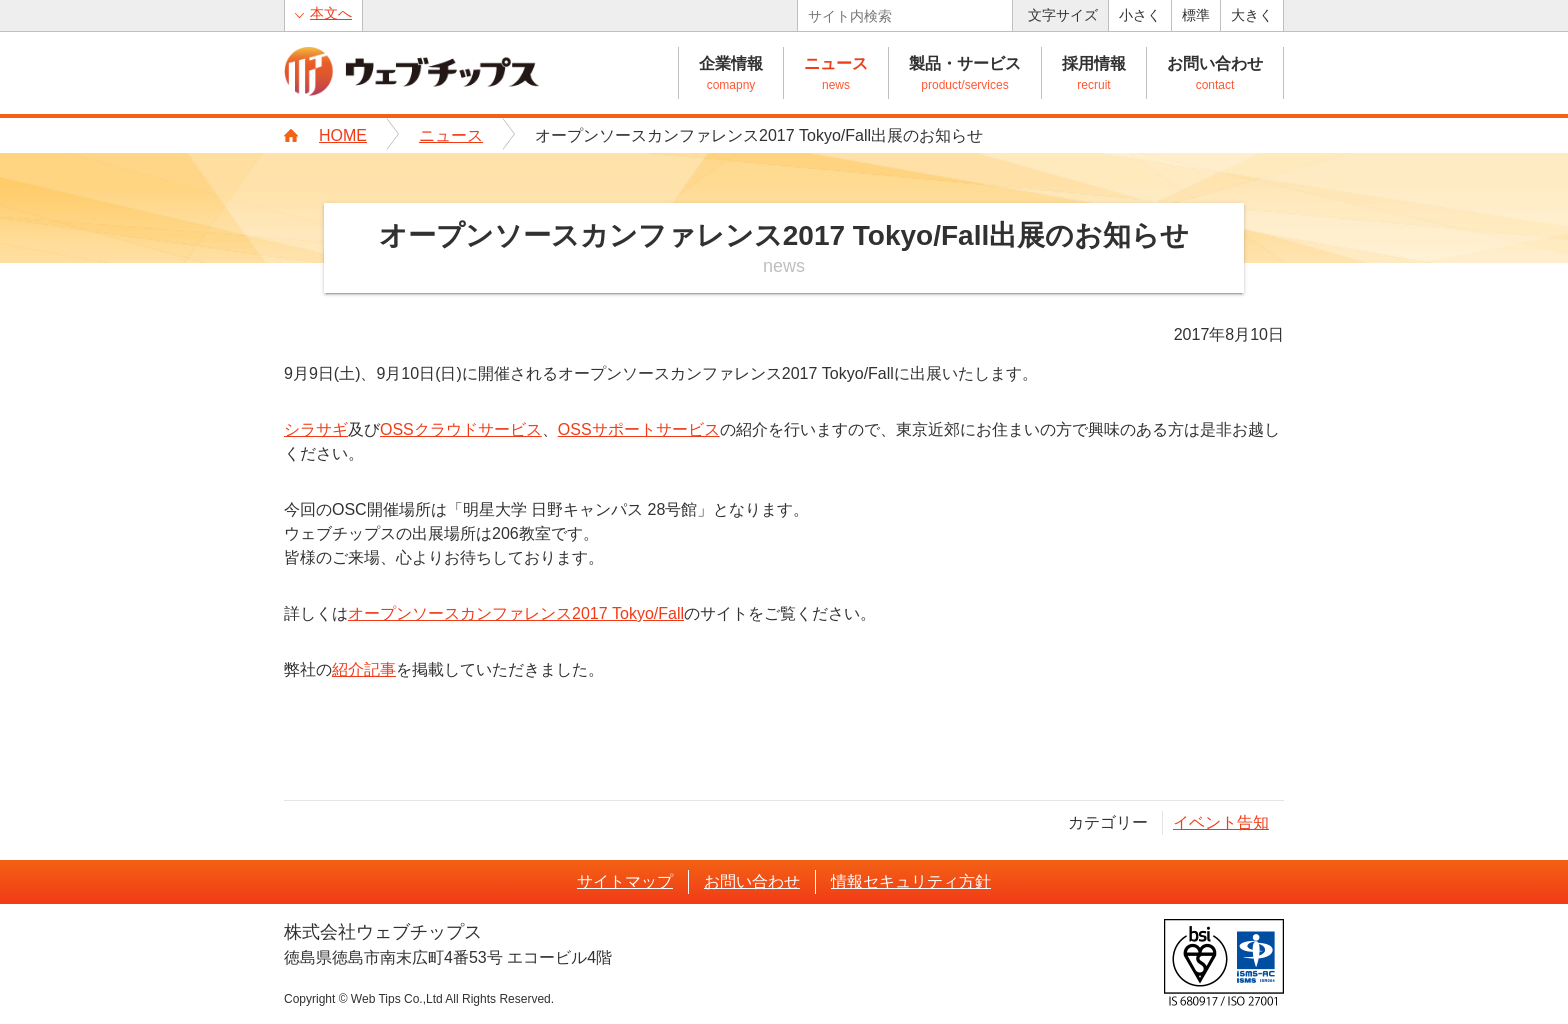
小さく (1140, 15)
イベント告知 (1221, 822)
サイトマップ (625, 881)
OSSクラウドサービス (461, 429)
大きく (1252, 15)
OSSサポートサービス (639, 429)
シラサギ (316, 429)
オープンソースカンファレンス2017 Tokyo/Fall (516, 613)
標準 (1196, 15)
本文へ (331, 13)
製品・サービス (965, 63)
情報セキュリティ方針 (911, 881)
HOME (343, 135)
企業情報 (731, 63)
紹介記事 (364, 669)
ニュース (836, 63)
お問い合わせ (1215, 63)
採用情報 (1094, 63)
